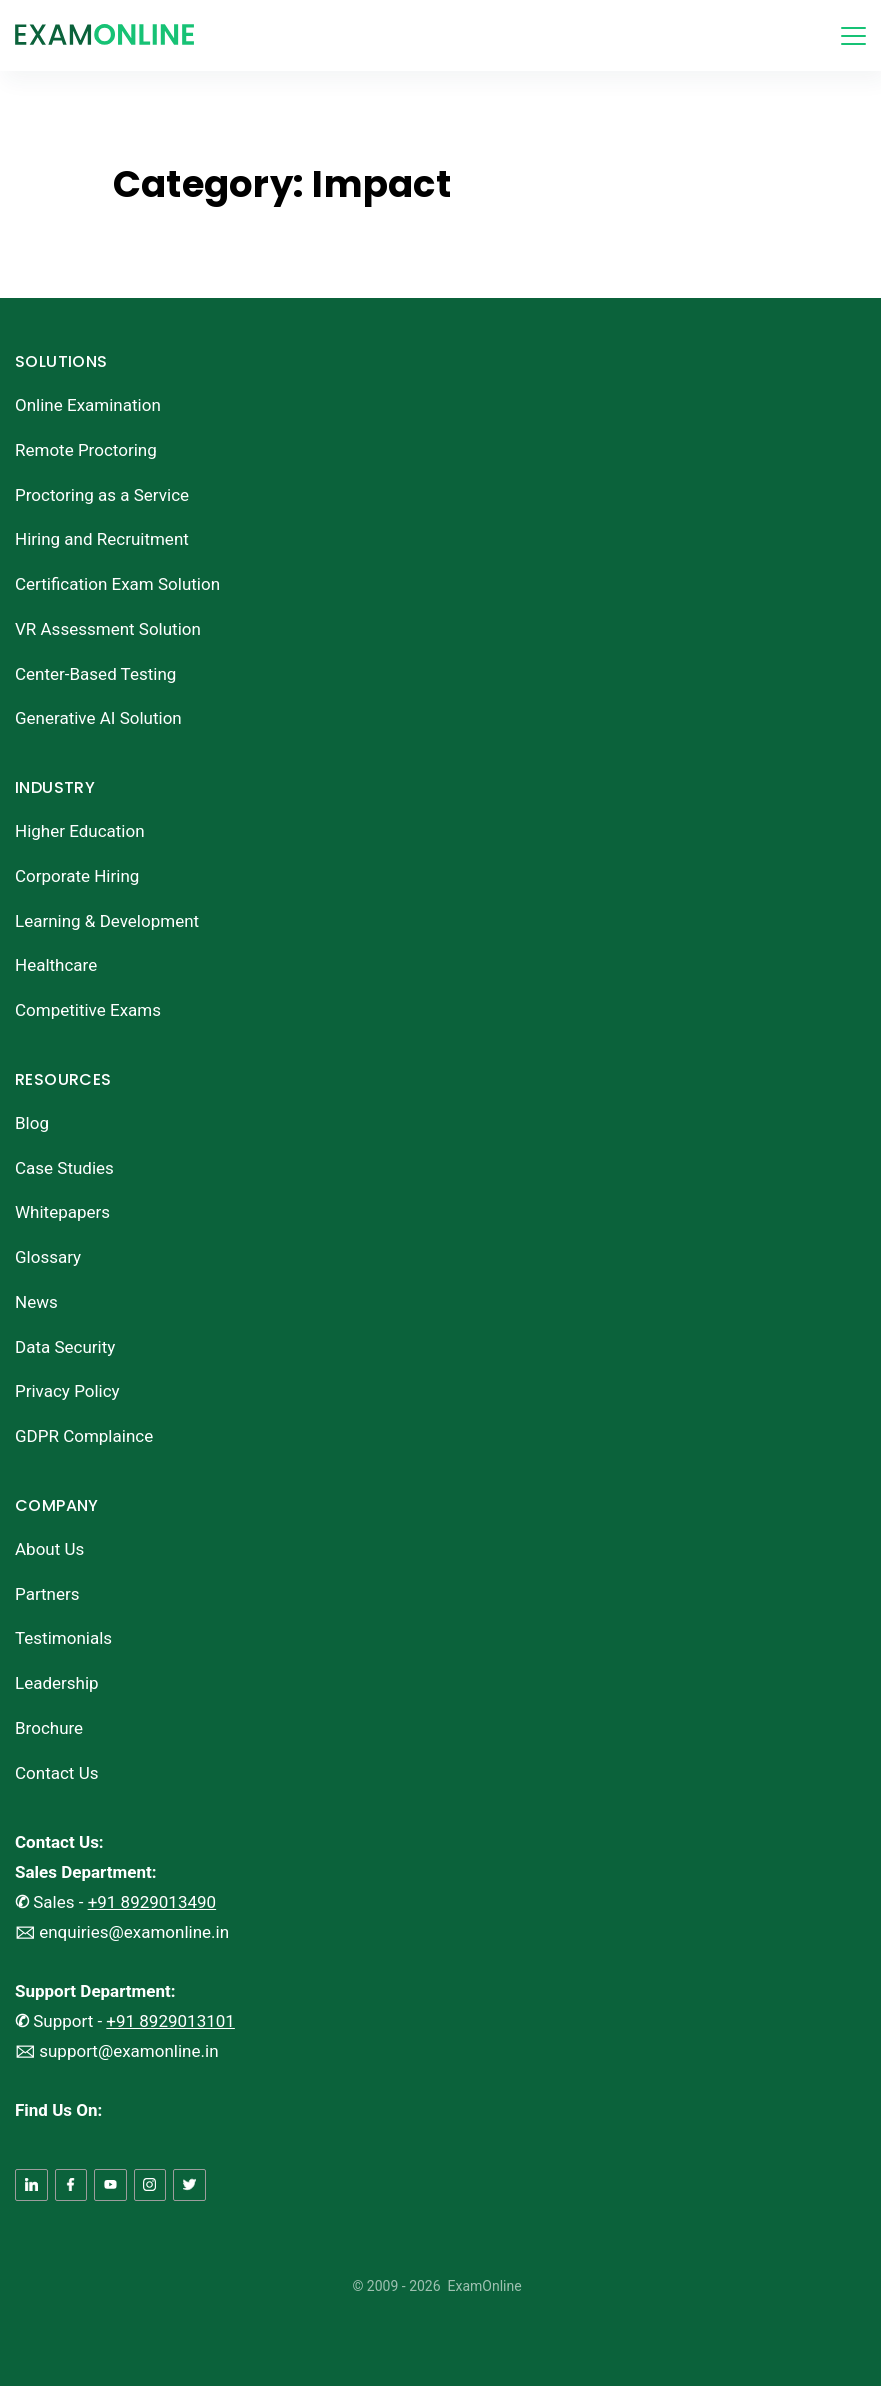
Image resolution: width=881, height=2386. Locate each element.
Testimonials (63, 1638)
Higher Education (80, 831)
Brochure (49, 1728)
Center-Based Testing (95, 674)
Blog (32, 1123)
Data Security (65, 1347)
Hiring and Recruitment (102, 539)
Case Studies (64, 1168)
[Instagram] (150, 2185)
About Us (49, 1549)
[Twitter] (189, 2185)
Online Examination (88, 405)
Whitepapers (62, 1212)
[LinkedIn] (31, 2185)
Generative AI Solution (98, 718)
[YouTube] (110, 2185)
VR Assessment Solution (108, 629)
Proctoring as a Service (102, 495)
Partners (47, 1594)
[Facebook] (71, 2185)
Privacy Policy (67, 1391)
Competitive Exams (88, 1010)
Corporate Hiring (77, 876)
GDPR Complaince (84, 1436)
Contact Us (56, 1773)
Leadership (57, 1683)
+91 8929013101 (170, 2021)
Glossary (48, 1257)
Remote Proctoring (86, 450)
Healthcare (56, 965)
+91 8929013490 (152, 1902)
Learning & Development (107, 921)
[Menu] (853, 36)
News (36, 1302)
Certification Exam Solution (117, 584)
